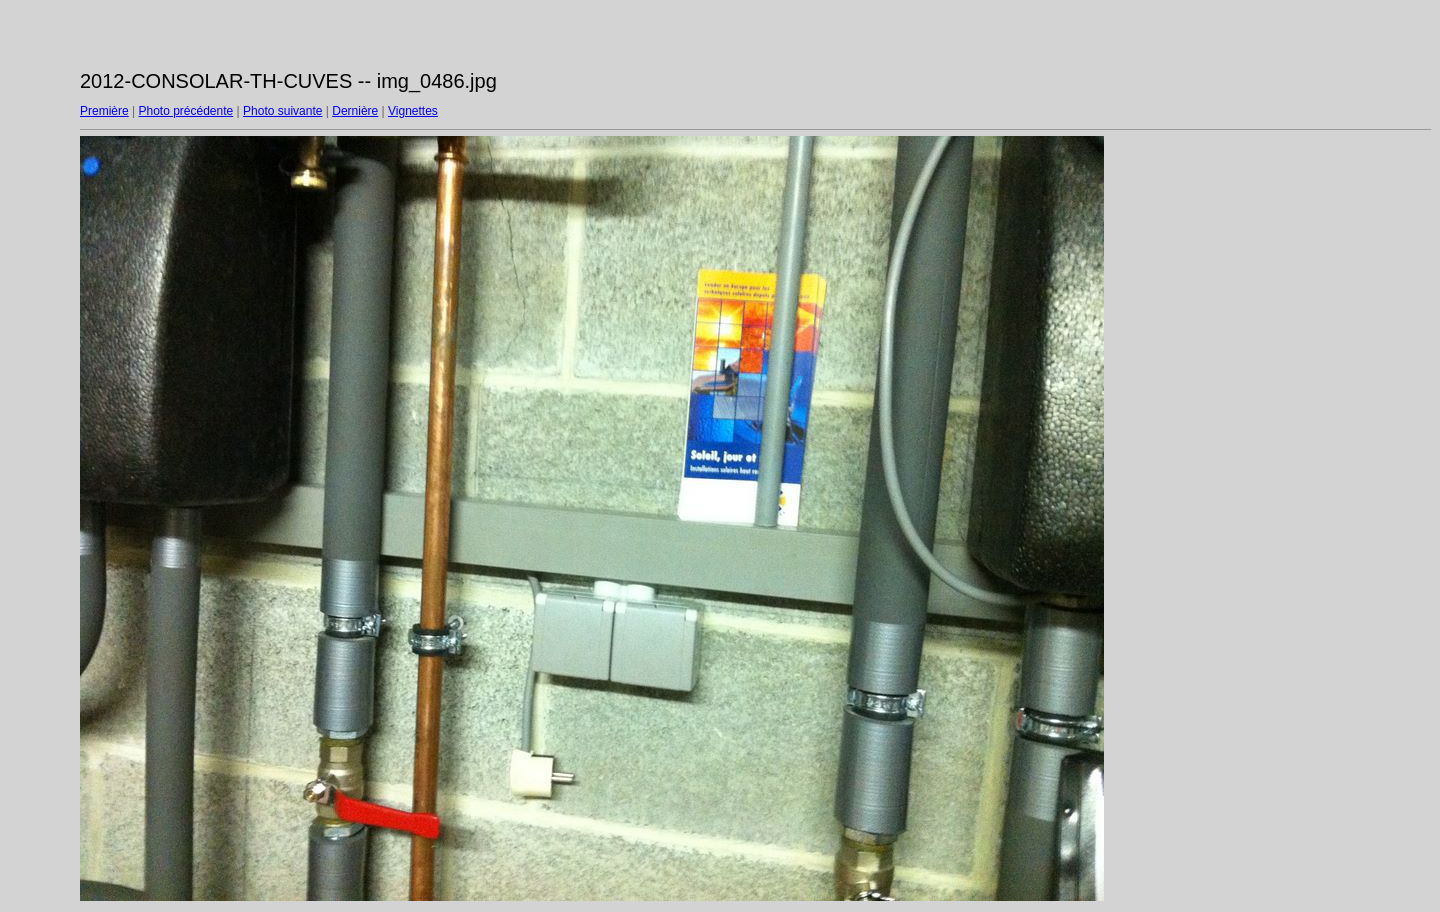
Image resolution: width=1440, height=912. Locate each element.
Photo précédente (185, 111)
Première (104, 111)
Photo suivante (282, 111)
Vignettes (413, 111)
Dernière (355, 111)
